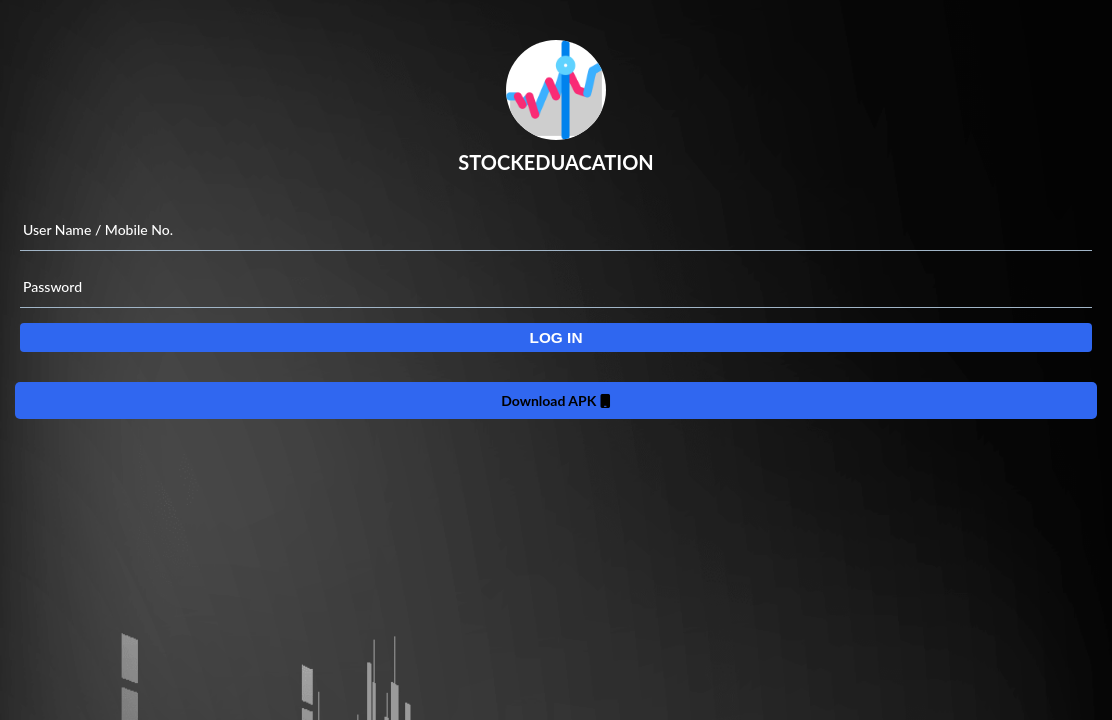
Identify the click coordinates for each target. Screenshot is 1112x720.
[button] (556, 337)
